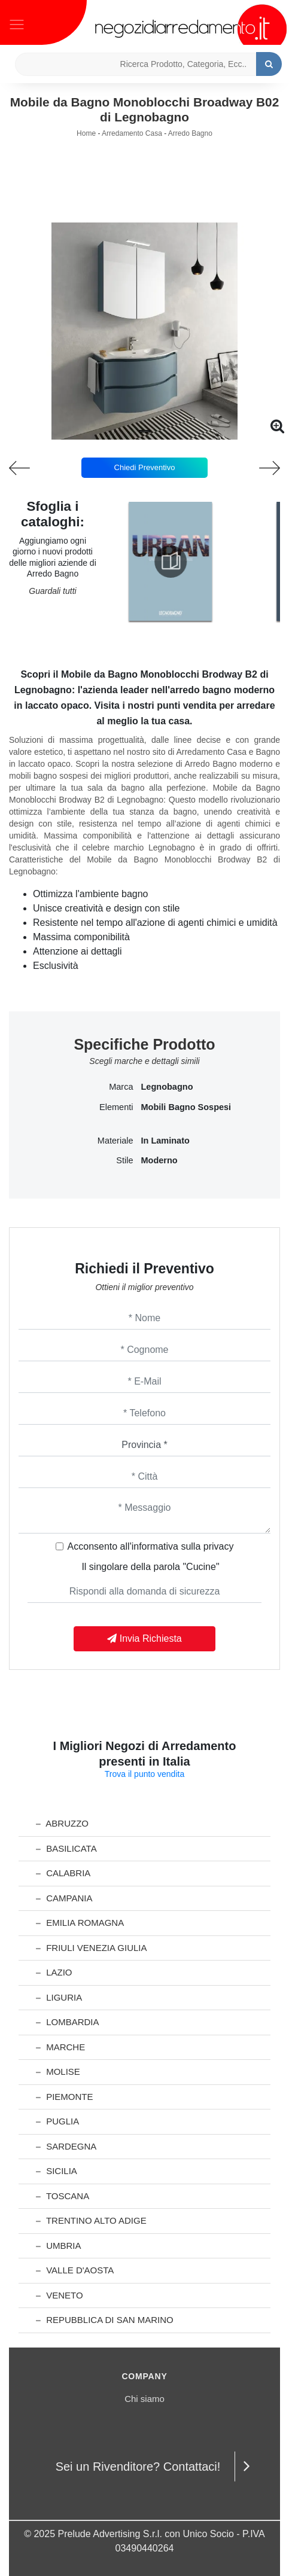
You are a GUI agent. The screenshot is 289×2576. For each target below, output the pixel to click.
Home (86, 133)
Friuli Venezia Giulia (91, 1948)
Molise (58, 2071)
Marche (60, 2047)
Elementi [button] (116, 1107)
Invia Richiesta (144, 1638)
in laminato (165, 1140)
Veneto (59, 2295)
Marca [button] (121, 1087)
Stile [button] (124, 1160)
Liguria (59, 1997)
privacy (218, 1546)
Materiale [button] (115, 1140)
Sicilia (56, 2171)
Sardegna (66, 2146)
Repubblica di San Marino (105, 2320)
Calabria (63, 1873)
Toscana (62, 2196)
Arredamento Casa (132, 133)
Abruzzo (62, 1823)
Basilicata (66, 1848)
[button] (144, 431)
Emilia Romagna (80, 1922)
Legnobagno (167, 1087)
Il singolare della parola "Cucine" (150, 1567)
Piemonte (64, 2097)
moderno (159, 1160)
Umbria (58, 2245)
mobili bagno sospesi (186, 1107)
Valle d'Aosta (75, 2270)
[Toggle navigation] (17, 23)
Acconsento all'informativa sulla (151, 1546)
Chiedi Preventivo (144, 467)
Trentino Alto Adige (91, 2220)
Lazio (54, 1972)
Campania (64, 1898)
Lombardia (67, 2022)
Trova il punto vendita (144, 1774)
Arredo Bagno (190, 133)
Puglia (57, 2121)
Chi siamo (144, 2399)
